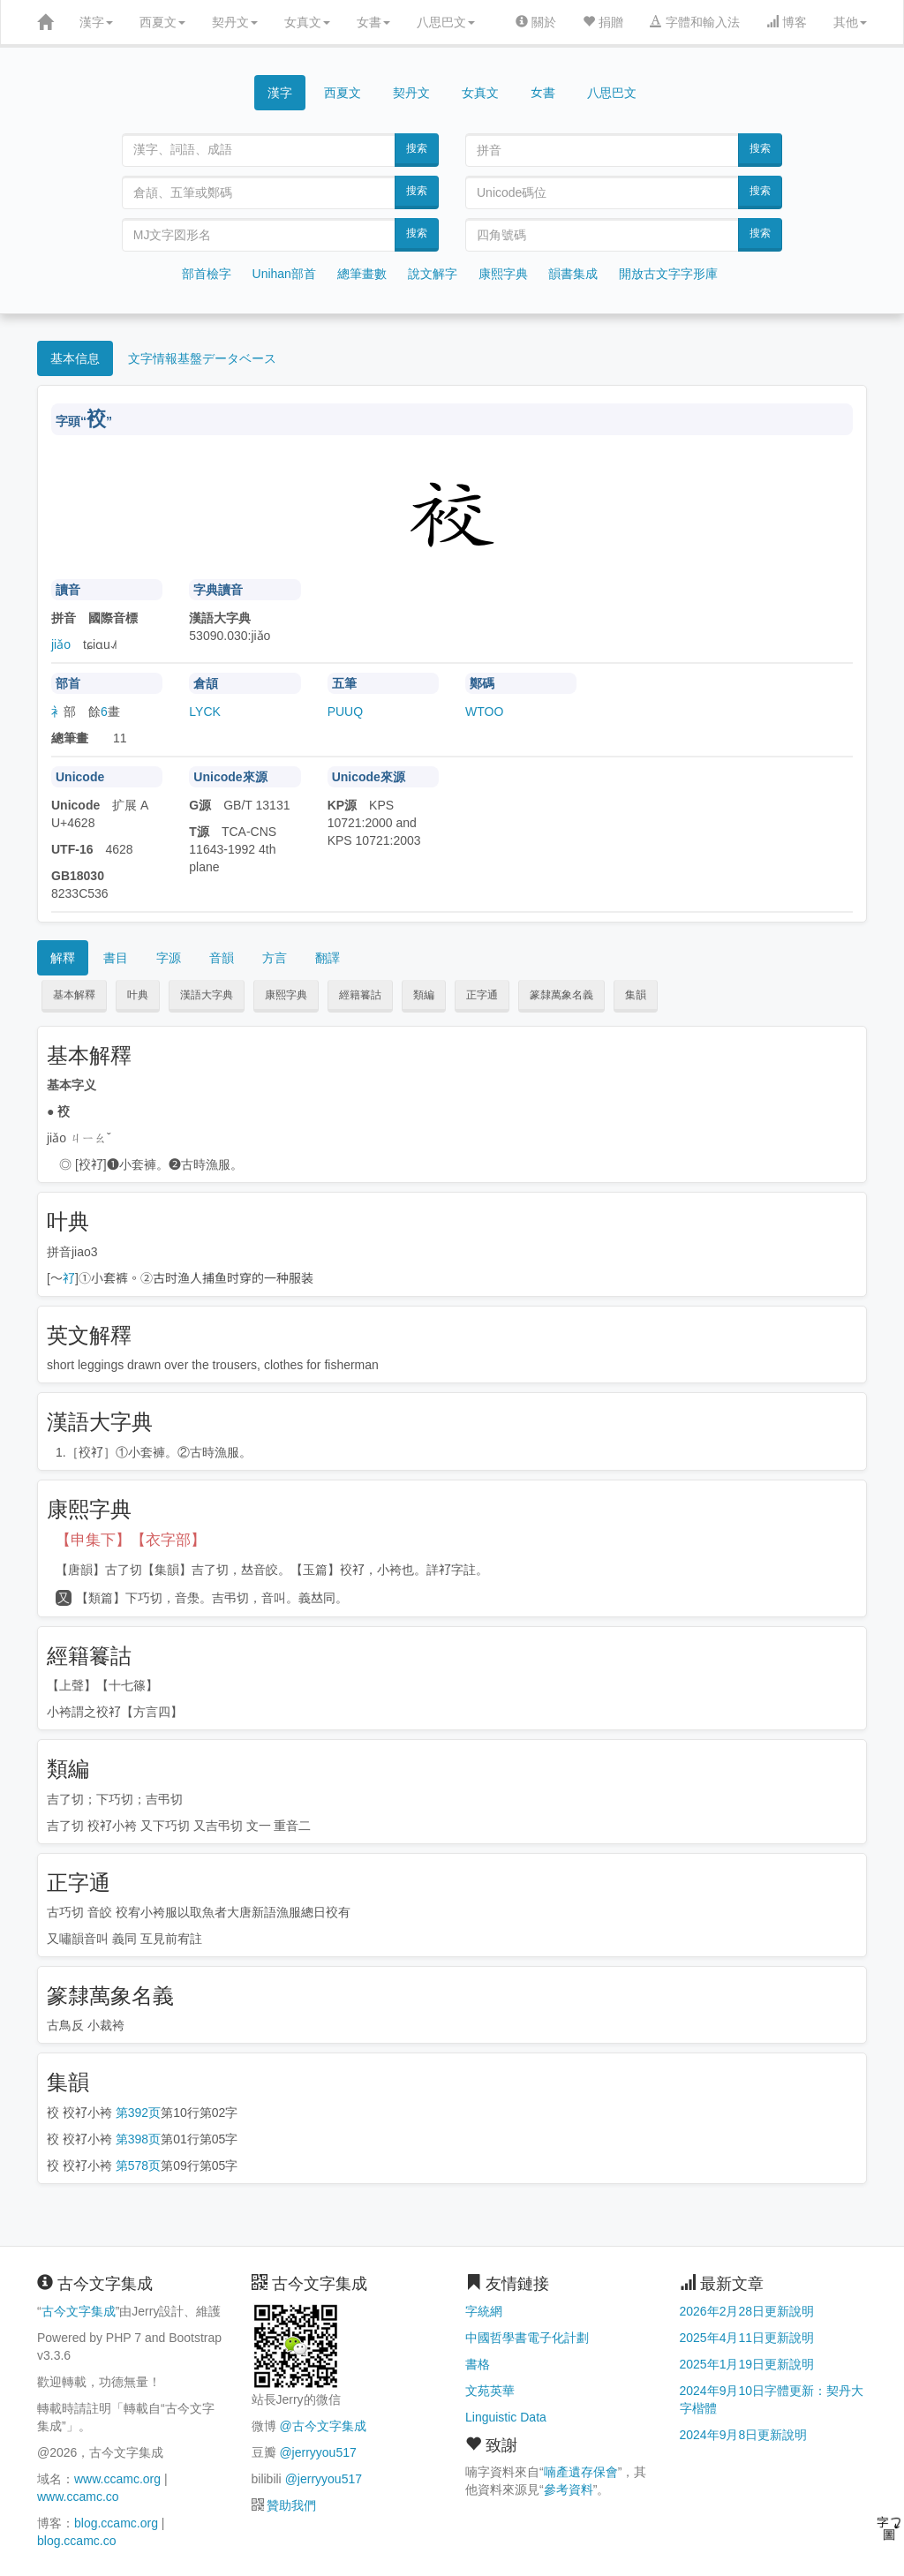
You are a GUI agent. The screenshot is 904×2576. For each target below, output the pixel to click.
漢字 (96, 22)
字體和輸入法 (695, 22)
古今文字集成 (78, 2311)
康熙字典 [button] (286, 995)
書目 (115, 958)
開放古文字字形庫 (668, 274)
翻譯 (327, 958)
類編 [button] (423, 995)
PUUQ (345, 711)
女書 (373, 22)
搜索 (416, 148)
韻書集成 (573, 274)
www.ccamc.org (117, 2479)
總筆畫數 (362, 274)
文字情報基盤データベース (202, 358)
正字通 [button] (482, 995)
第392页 (138, 2112)
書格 (477, 2364)
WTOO (484, 711)
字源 (168, 958)
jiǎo (61, 644)
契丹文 (235, 22)
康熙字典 (503, 274)
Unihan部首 (284, 274)
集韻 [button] (635, 995)
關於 (536, 22)
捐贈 (603, 22)
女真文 (307, 22)
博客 (786, 22)
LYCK (205, 711)
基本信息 (75, 358)
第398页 (138, 2139)
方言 (274, 958)
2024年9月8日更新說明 (744, 2435)
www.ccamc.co (78, 2496)
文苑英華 (490, 2391)
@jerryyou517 (317, 2452)
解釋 (62, 958)
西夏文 (162, 22)
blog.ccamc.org (116, 2523)
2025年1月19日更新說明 (747, 2364)
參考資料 (568, 2489)
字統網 (483, 2311)
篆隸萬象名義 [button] (561, 995)
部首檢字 (206, 274)
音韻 (221, 958)
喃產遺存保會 (581, 2472)
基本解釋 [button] (74, 995)
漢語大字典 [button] (206, 995)
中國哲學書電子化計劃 (527, 2338)
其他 (850, 22)
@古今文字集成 (322, 2426)
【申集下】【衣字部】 (131, 1540)
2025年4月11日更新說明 (747, 2338)
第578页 (138, 2165)
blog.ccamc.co (76, 2541)
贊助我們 (291, 2505)
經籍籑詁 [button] (360, 995)
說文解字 (432, 274)
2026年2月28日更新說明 (747, 2311)
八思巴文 (446, 22)
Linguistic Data (505, 2417)
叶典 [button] (137, 995)
